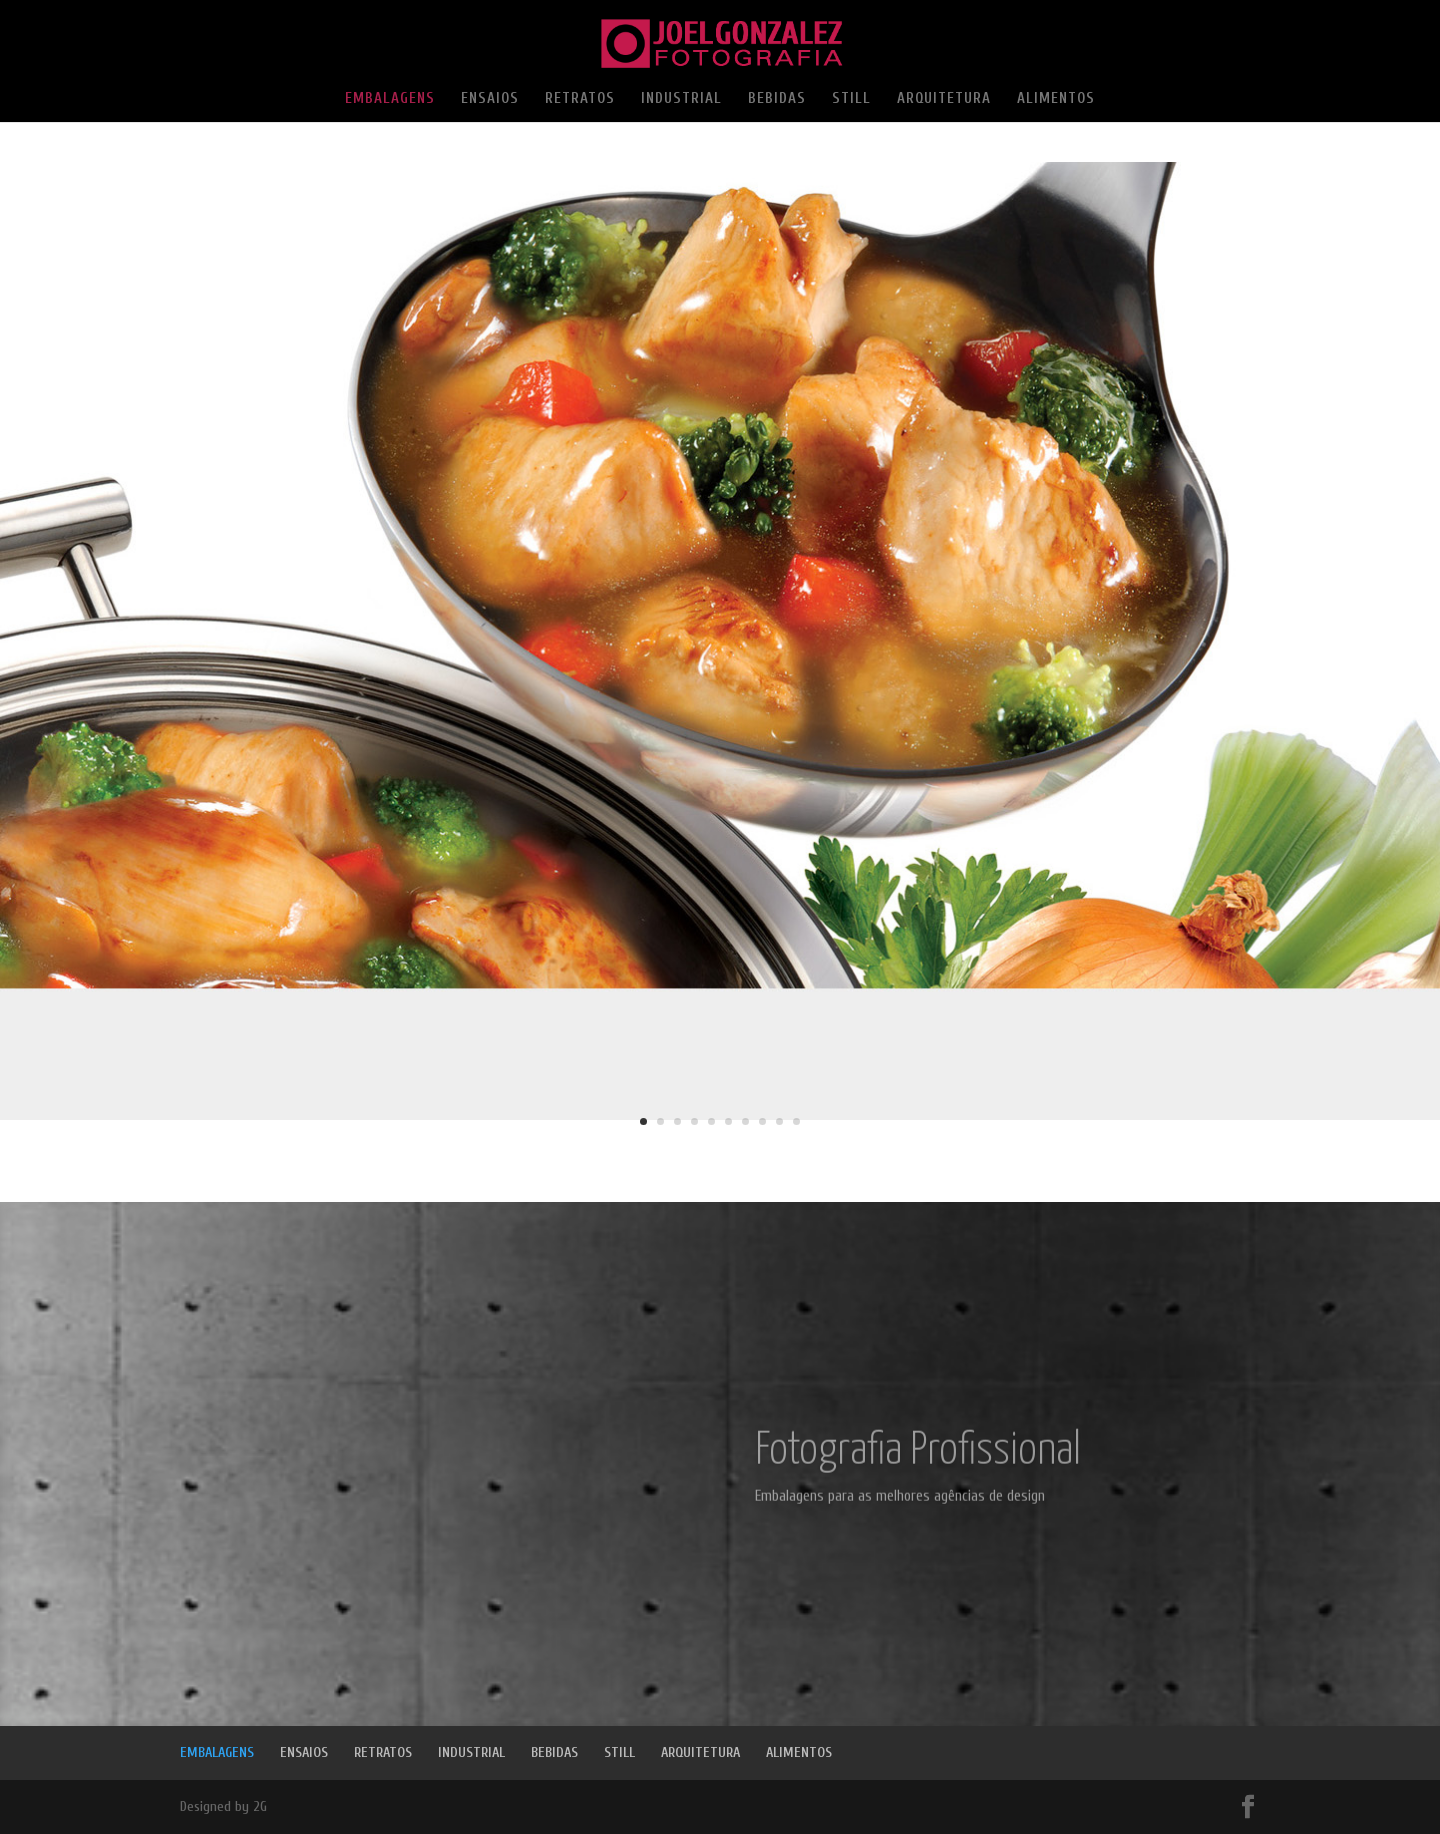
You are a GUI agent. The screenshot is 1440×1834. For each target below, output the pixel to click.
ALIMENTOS (1056, 99)
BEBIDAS (777, 99)
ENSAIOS (490, 99)
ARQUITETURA (944, 99)
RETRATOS (580, 99)
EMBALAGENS (390, 99)
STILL (851, 99)
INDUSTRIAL (681, 99)
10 (796, 1121)
